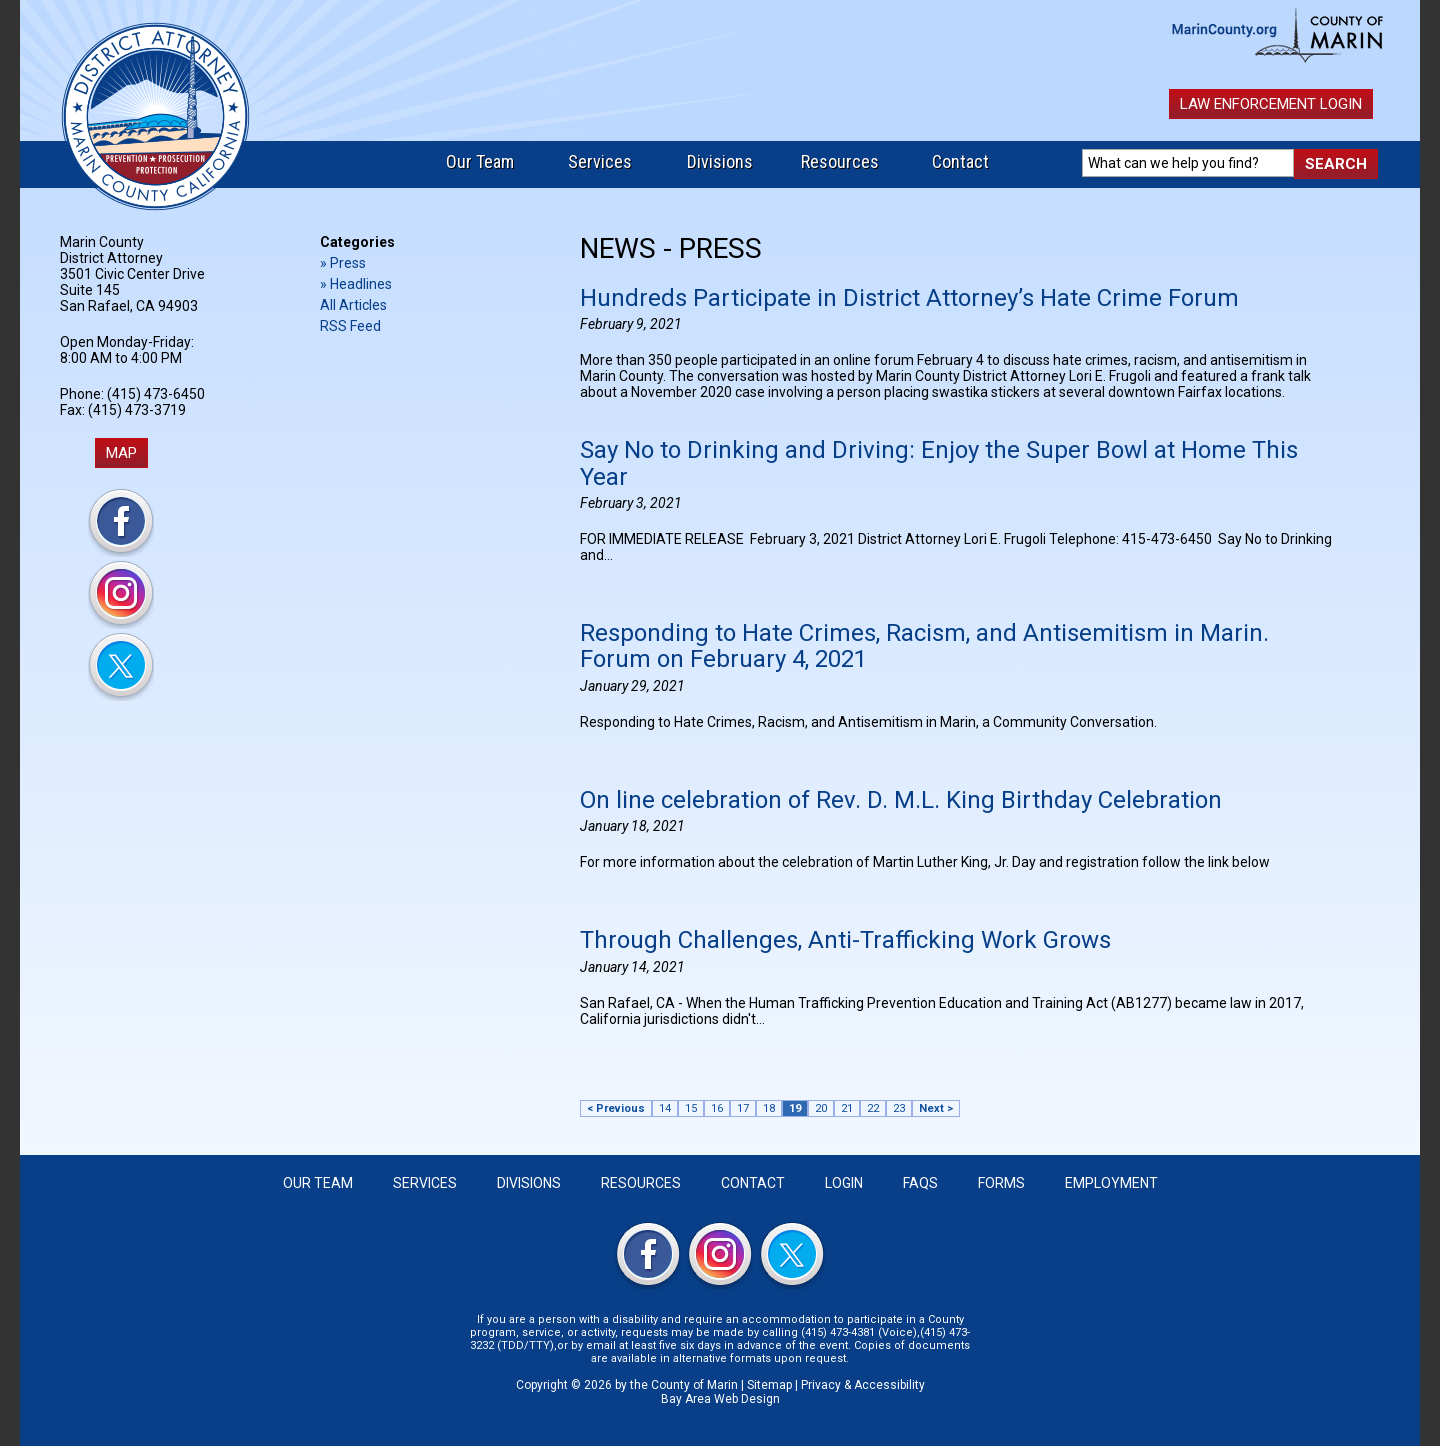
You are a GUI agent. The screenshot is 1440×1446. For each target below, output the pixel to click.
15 (691, 1108)
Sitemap (769, 1385)
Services (600, 161)
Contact (960, 161)
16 (717, 1108)
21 (847, 1108)
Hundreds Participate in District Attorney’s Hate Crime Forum (909, 298)
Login (844, 1183)
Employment (1111, 1183)
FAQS (920, 1183)
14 (665, 1108)
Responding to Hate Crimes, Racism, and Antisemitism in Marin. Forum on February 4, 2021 (924, 646)
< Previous (616, 1108)
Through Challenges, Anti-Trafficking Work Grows (845, 940)
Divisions (720, 161)
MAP (121, 453)
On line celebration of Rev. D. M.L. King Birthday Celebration (901, 800)
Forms (1001, 1183)
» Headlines (356, 284)
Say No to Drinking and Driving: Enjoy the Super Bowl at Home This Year (939, 463)
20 (821, 1108)
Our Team (480, 161)
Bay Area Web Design (720, 1399)
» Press (343, 263)
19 (795, 1108)
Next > (936, 1108)
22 (873, 1108)
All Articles (353, 305)
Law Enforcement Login (1271, 104)
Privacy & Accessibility (863, 1385)
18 (769, 1108)
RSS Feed (350, 326)
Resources (840, 161)
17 (743, 1108)
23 (899, 1108)
